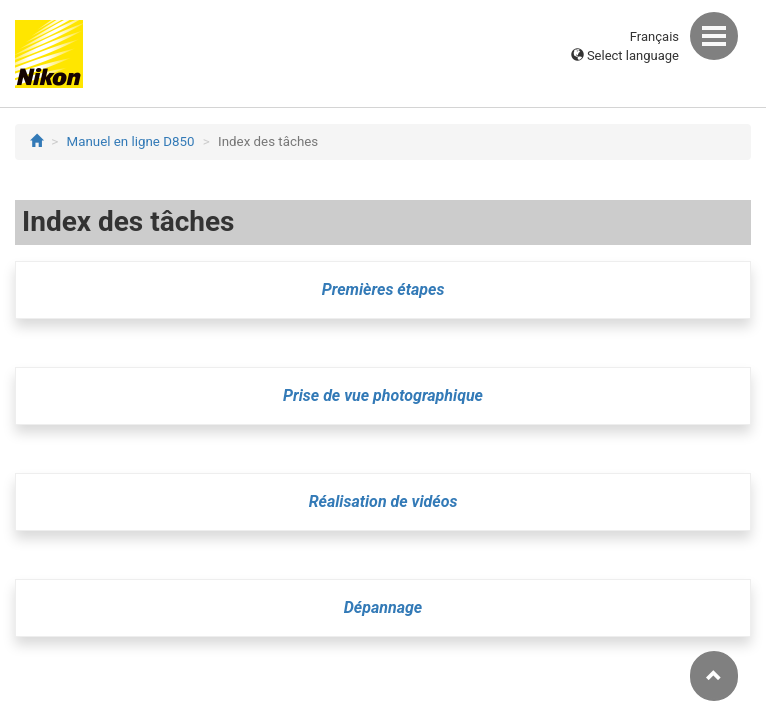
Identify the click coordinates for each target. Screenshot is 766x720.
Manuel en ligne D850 (131, 141)
